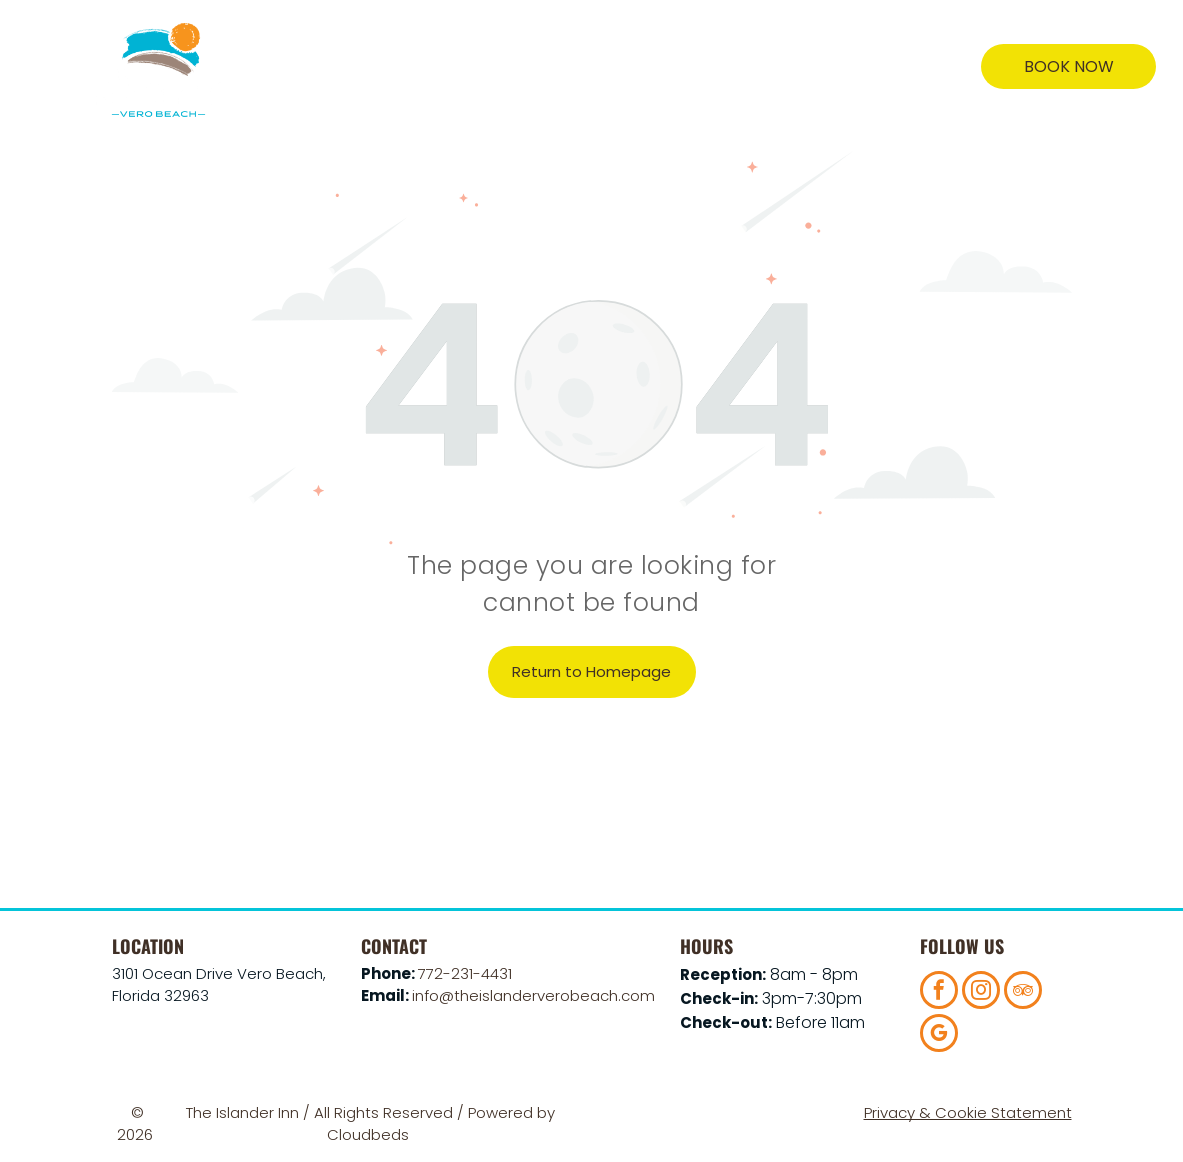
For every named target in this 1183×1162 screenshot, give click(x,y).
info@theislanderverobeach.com (533, 995)
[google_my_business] (939, 1035)
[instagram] (981, 992)
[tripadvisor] (1023, 992)
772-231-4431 (465, 973)
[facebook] (939, 992)
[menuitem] (391, 67)
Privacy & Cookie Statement (968, 1112)
